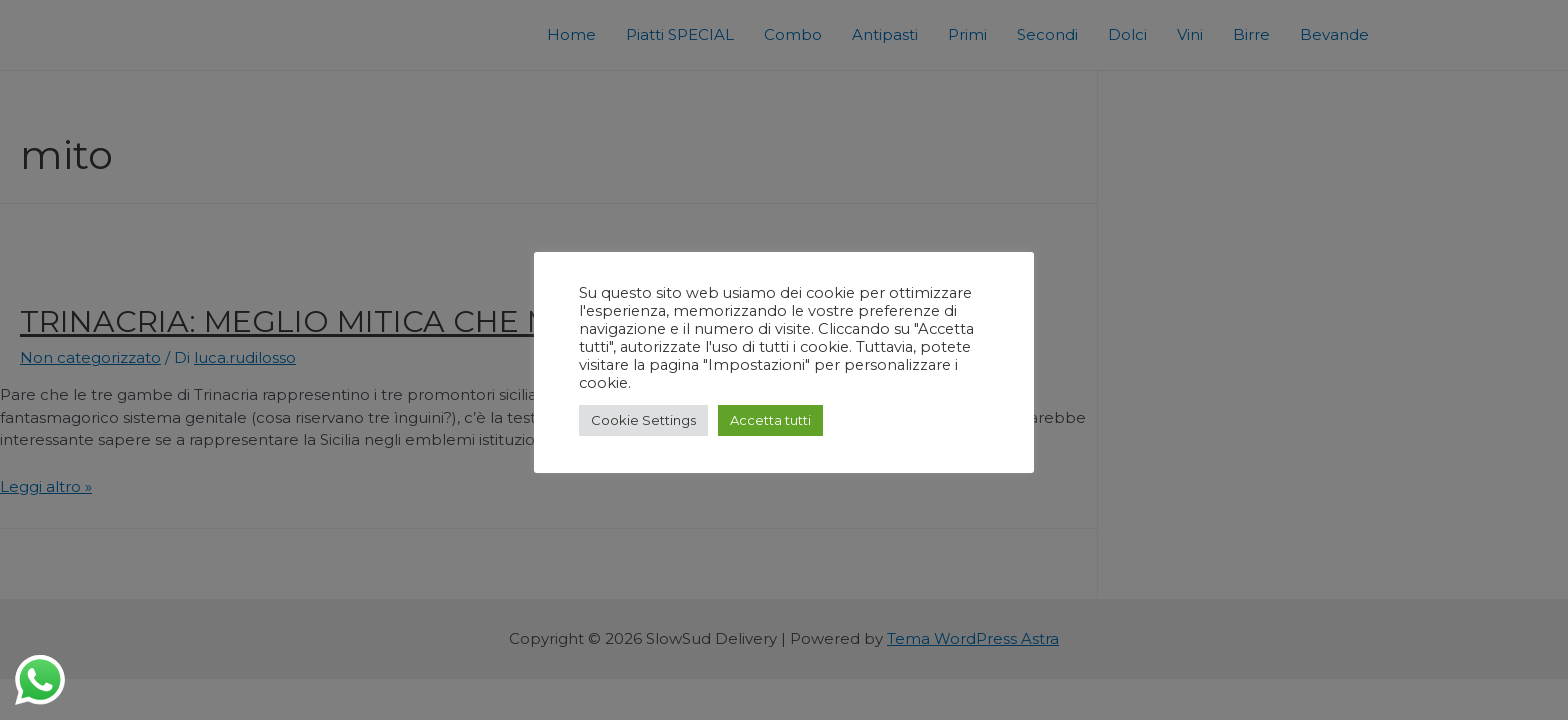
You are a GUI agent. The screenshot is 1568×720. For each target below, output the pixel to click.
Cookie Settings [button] (643, 420)
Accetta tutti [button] (770, 420)
